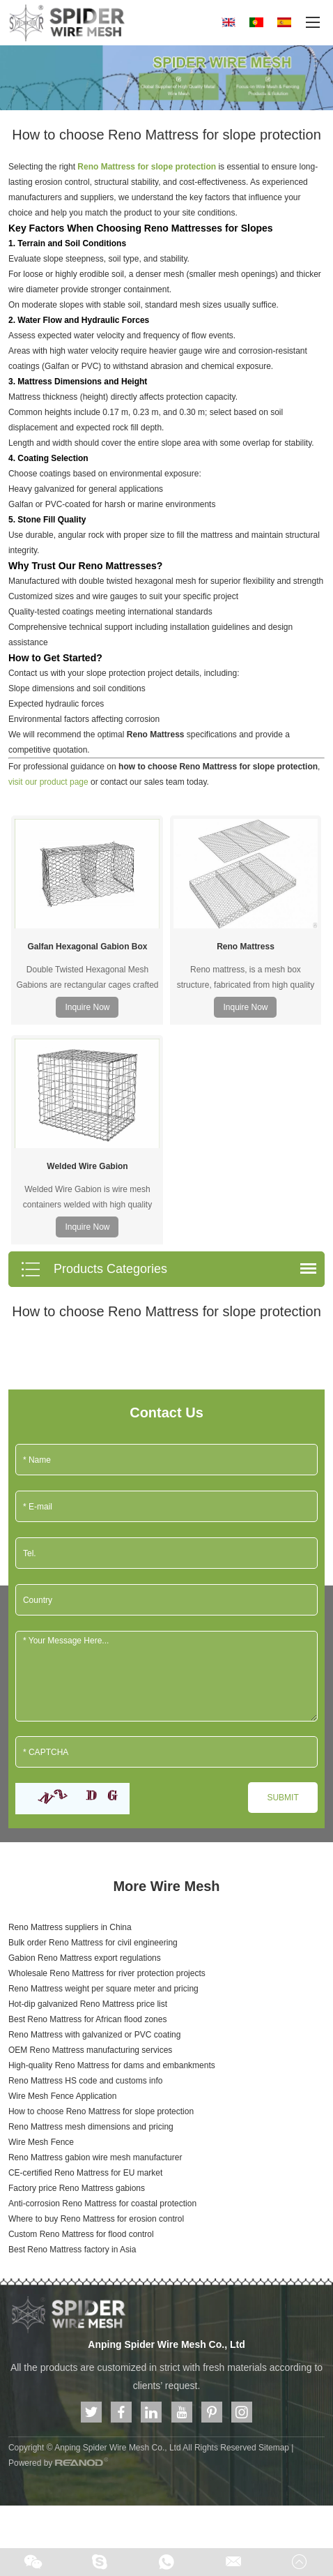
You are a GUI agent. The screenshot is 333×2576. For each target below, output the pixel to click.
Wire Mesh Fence (41, 1923)
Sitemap (273, 2229)
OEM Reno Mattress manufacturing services (90, 1831)
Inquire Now (87, 898)
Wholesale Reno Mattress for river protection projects (107, 1754)
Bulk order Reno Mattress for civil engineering (93, 1723)
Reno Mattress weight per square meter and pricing (103, 1770)
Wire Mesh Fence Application (62, 1877)
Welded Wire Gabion (87, 947)
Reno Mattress (245, 837)
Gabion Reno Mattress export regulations (84, 1739)
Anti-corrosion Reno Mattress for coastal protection (102, 1984)
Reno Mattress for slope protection (146, 167)
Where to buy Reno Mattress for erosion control (96, 2000)
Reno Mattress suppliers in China (70, 1708)
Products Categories (93, 1050)
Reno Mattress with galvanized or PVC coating (94, 1816)
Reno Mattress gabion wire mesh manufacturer (95, 1938)
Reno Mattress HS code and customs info (85, 1862)
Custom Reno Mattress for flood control (81, 2015)
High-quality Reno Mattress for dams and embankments (111, 1846)
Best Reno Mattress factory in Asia (72, 2030)
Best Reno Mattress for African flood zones (87, 1800)
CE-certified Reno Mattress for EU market (85, 1954)
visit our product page (48, 782)
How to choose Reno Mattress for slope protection (101, 1892)
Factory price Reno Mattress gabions (76, 1969)
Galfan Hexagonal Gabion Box (87, 837)
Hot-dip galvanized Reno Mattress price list (87, 1785)
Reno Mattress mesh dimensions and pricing (90, 1908)
